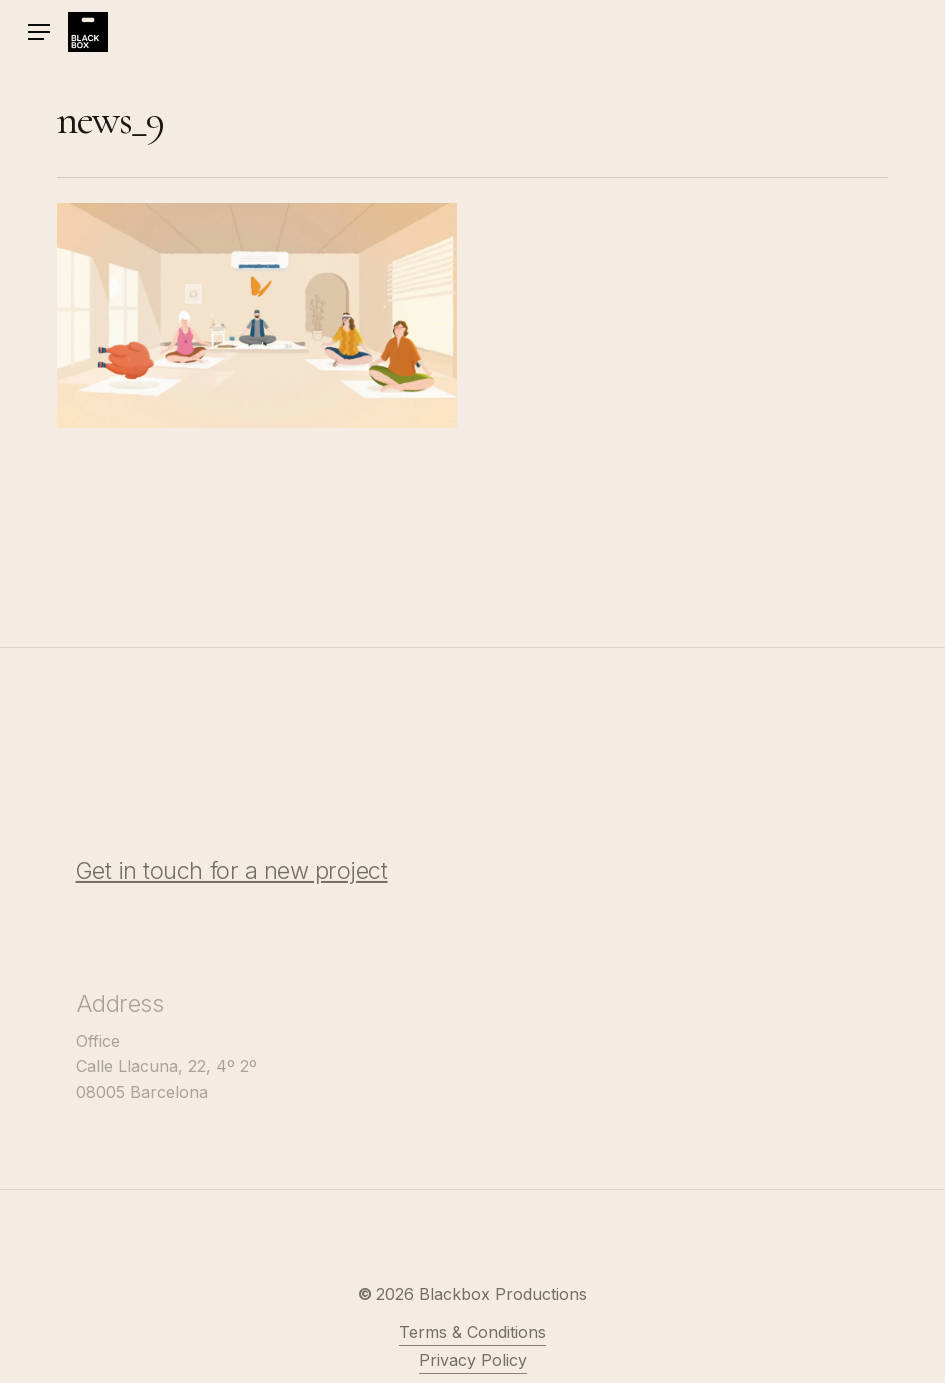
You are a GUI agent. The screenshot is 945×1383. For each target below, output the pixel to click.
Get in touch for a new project (232, 891)
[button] (39, 32)
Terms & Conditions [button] (472, 1353)
